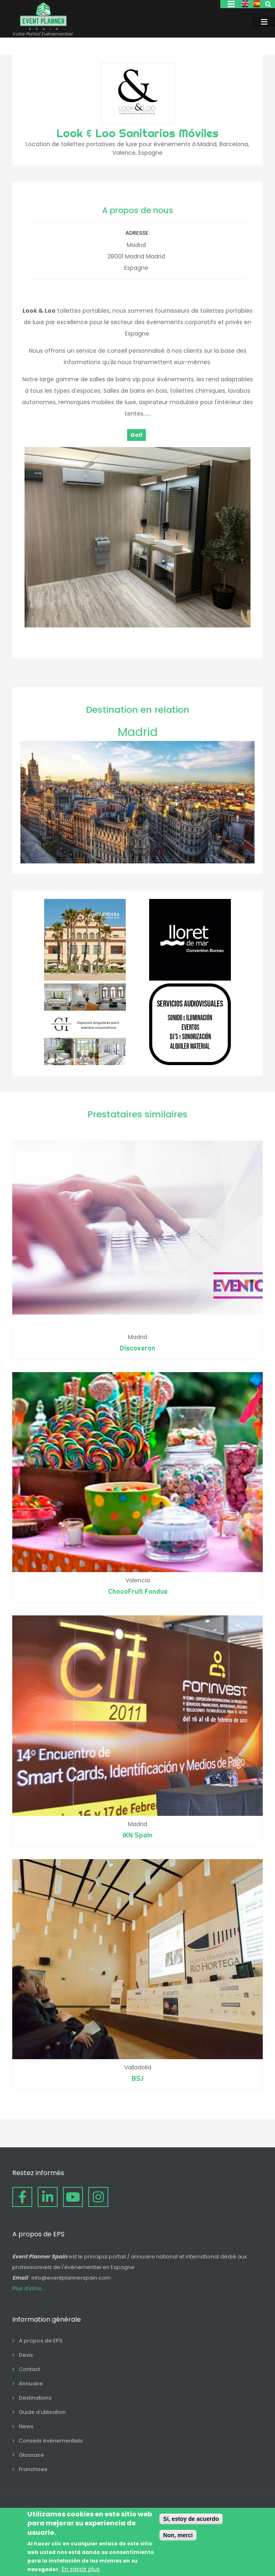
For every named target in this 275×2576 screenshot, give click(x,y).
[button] (137, 625)
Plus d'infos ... (29, 2288)
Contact (29, 2369)
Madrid (138, 732)
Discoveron (137, 1348)
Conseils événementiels (51, 2441)
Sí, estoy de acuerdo (191, 2519)
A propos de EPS (41, 2341)
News (26, 2426)
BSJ (137, 2078)
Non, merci (177, 2535)
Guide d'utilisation (42, 2412)
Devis (26, 2355)
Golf (136, 435)
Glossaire (31, 2455)
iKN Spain (137, 1835)
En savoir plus (81, 2569)
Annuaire (31, 2383)
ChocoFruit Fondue (138, 1591)
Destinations (35, 2398)
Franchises (33, 2469)
